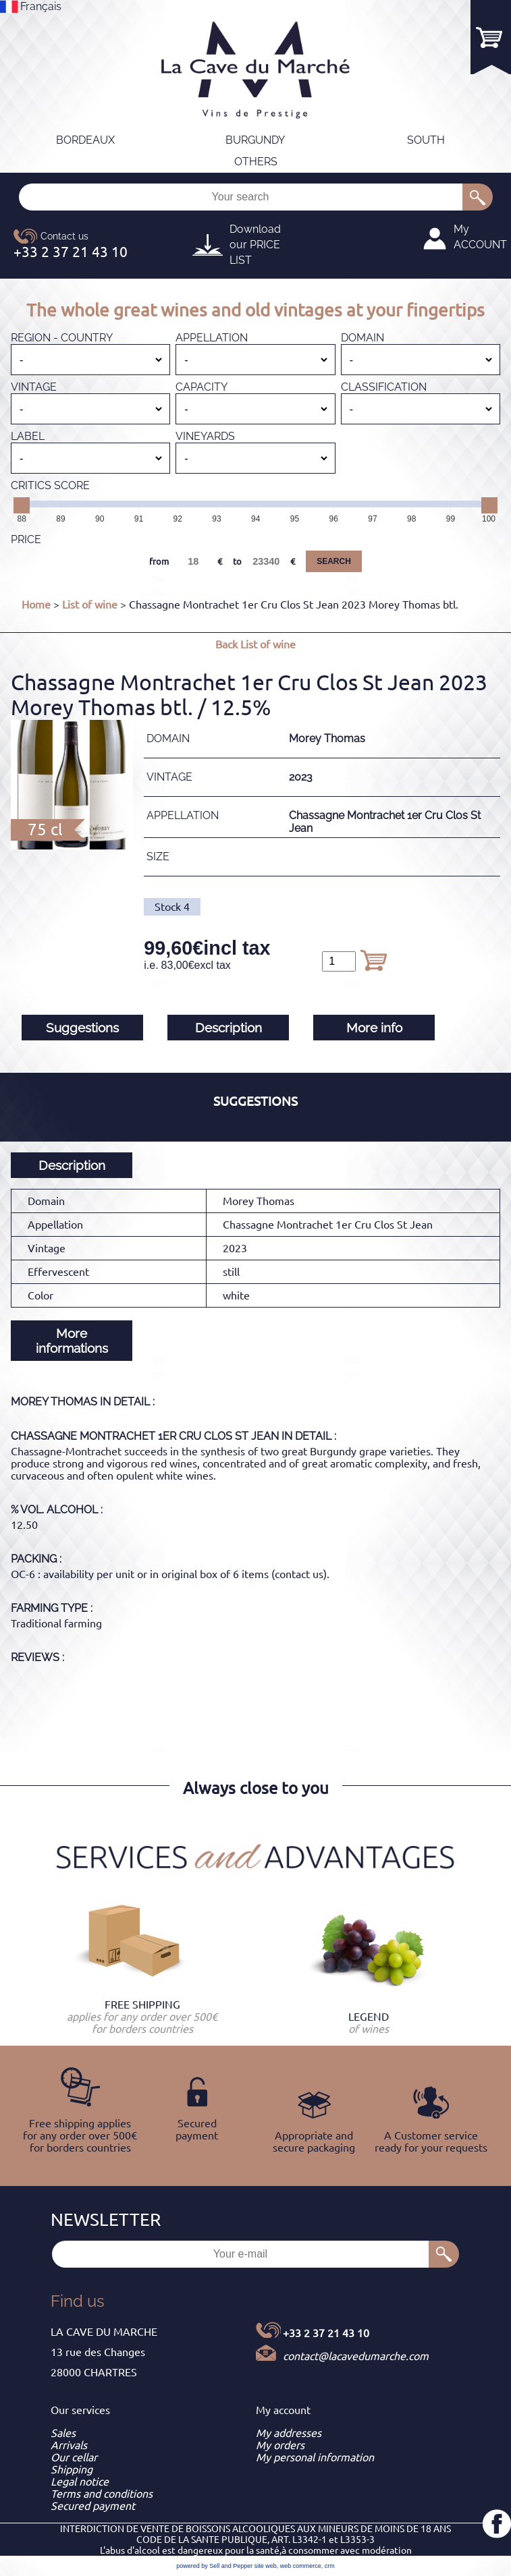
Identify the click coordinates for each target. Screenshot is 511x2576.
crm (330, 2566)
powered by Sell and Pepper (214, 2566)
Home (36, 604)
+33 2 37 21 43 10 (326, 2333)
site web (265, 2566)
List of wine (89, 604)
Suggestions (82, 1027)
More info (374, 1027)
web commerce (300, 2566)
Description (228, 1027)
